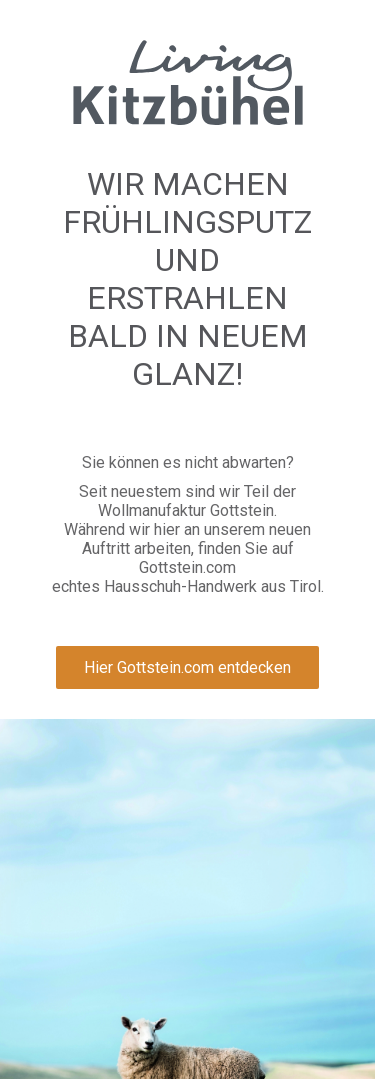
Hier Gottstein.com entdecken (187, 667)
